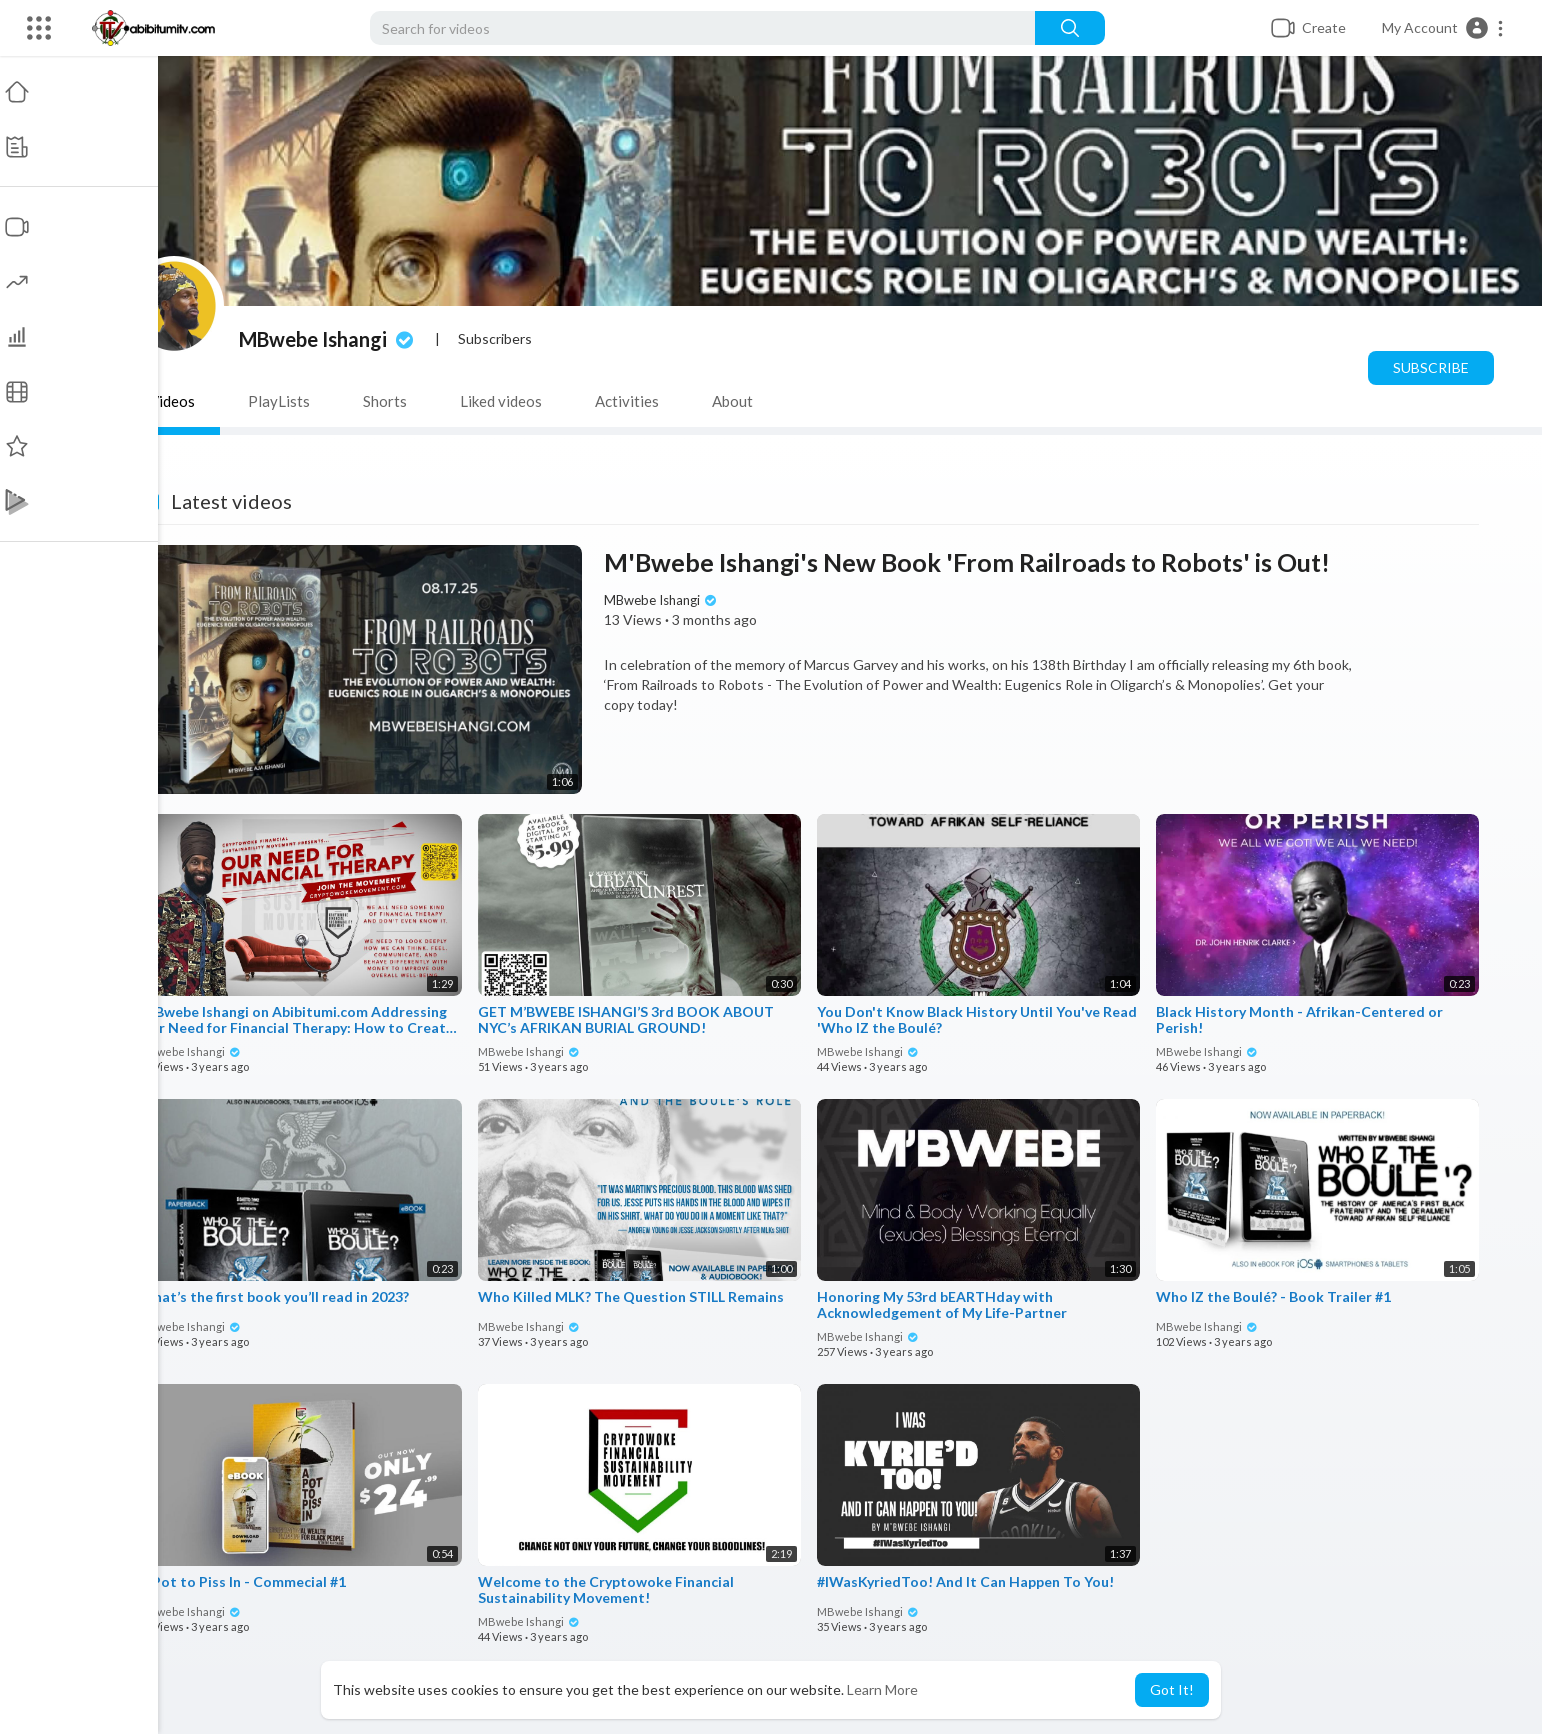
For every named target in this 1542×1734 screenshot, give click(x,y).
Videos (174, 401)
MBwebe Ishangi (330, 339)
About (734, 401)
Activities (629, 401)
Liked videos (503, 401)
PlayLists (281, 401)
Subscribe (1433, 367)
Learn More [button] (882, 1689)
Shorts (387, 401)
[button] (1443, 28)
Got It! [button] (1172, 1689)
